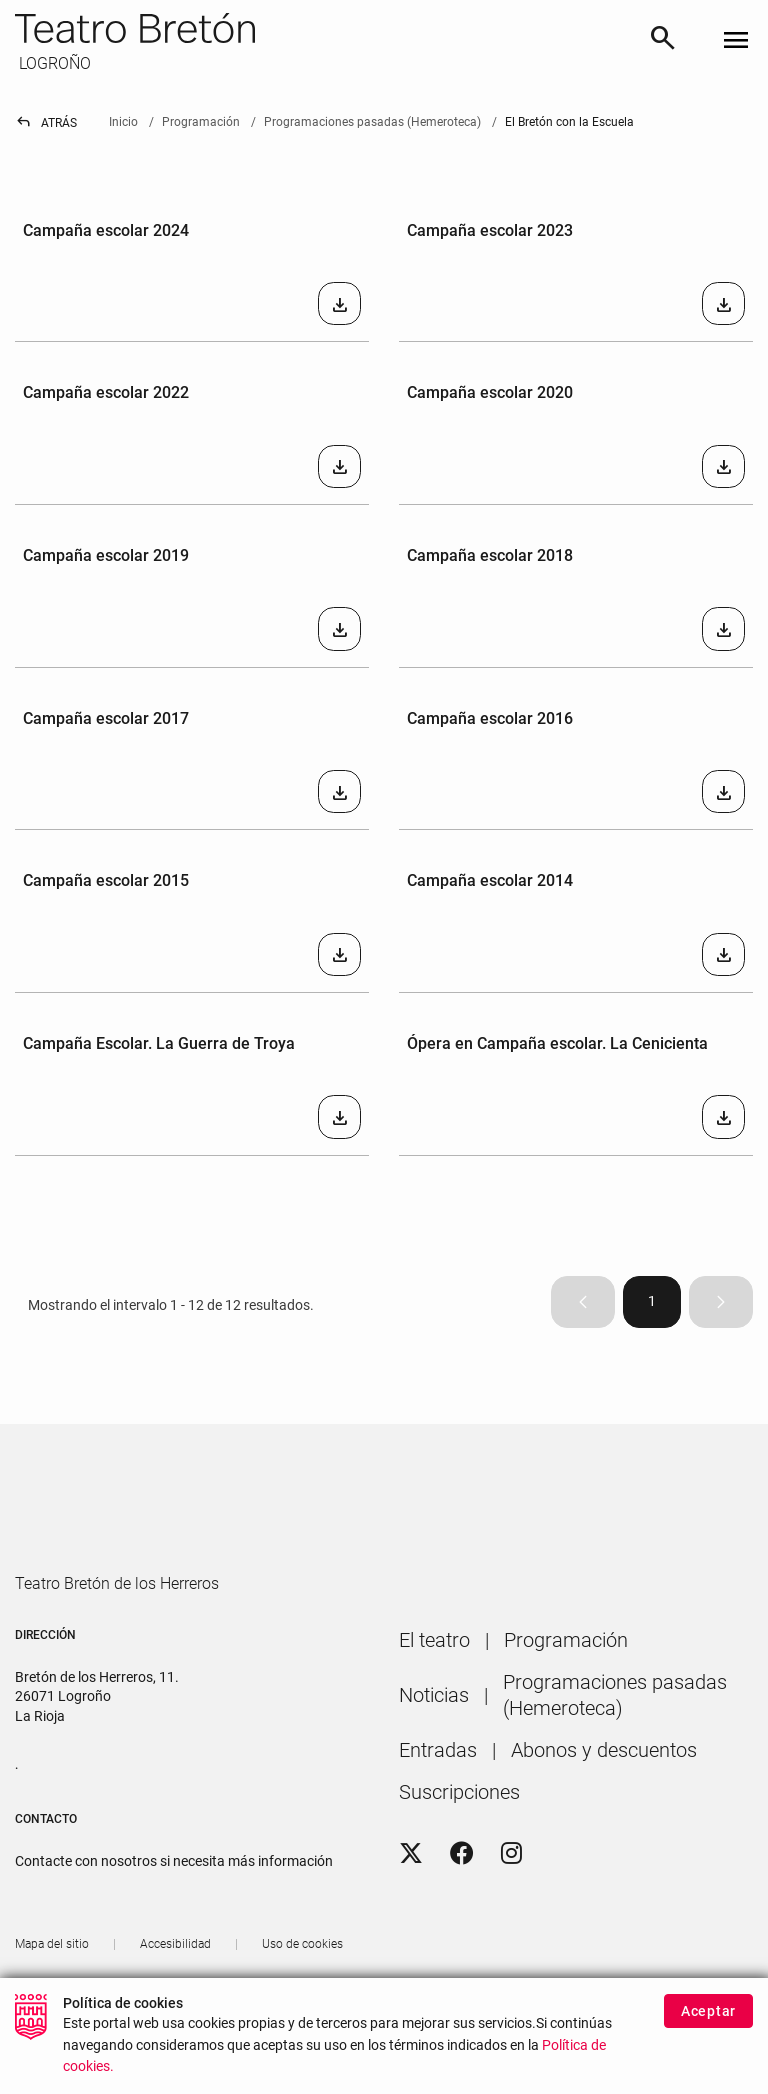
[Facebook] (462, 1915)
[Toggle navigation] (736, 41)
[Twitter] (411, 1915)
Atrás (46, 123)
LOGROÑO (53, 63)
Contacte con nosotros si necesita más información (174, 1923)
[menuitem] (434, 1702)
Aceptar (708, 2011)
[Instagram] (511, 1915)
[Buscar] (663, 41)
